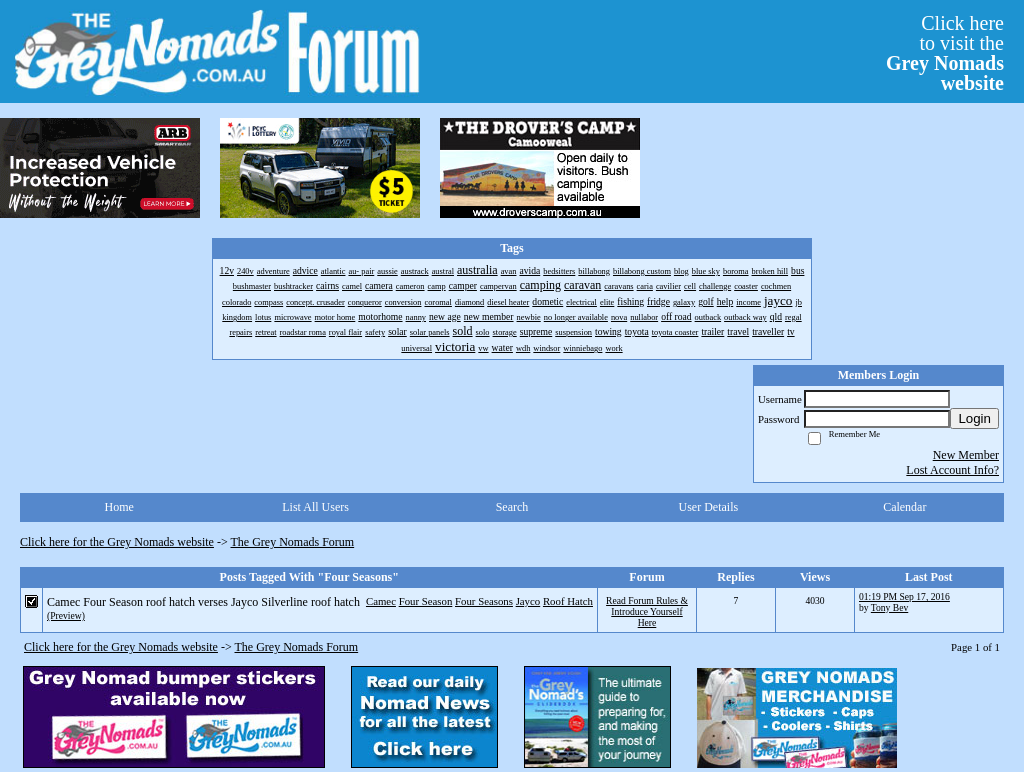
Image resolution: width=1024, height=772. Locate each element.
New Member (966, 455)
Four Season (426, 601)
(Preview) (66, 615)
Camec (381, 601)
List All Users (315, 507)
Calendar (904, 507)
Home (119, 507)
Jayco (528, 601)
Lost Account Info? (952, 470)
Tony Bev (889, 607)
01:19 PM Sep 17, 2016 (904, 596)
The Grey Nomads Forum (293, 542)
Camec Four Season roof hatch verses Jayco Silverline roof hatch (203, 602)
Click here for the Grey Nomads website (117, 542)
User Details (709, 507)
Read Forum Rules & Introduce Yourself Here (647, 611)
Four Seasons (484, 601)
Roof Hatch (568, 601)
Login (974, 418)
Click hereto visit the (945, 53)
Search (512, 507)
